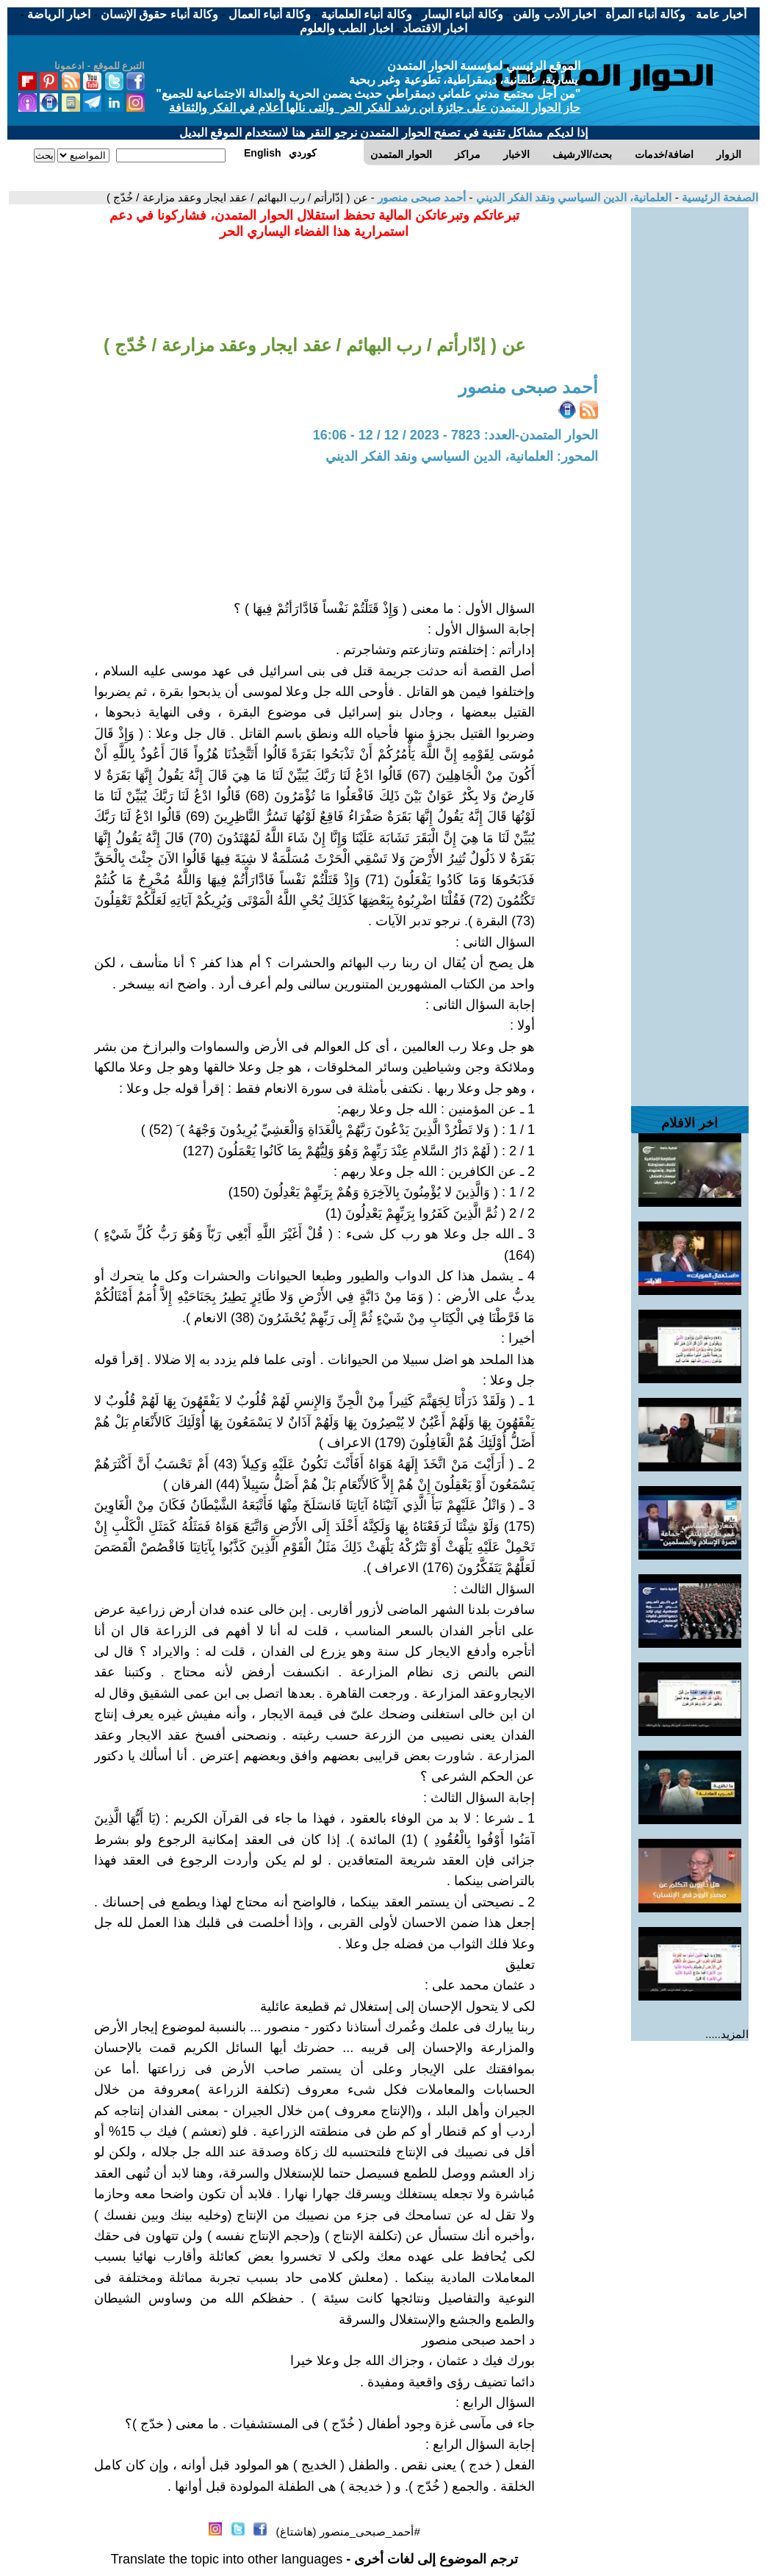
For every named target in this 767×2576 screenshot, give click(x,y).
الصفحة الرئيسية (718, 197)
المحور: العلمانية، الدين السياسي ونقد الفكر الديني (461, 456)
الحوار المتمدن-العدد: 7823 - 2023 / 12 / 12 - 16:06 (455, 435)
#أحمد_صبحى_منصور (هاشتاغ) (348, 2531)
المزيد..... (727, 2034)
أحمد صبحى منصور (421, 197)
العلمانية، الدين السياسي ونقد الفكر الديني (571, 197)
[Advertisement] (690, 427)
